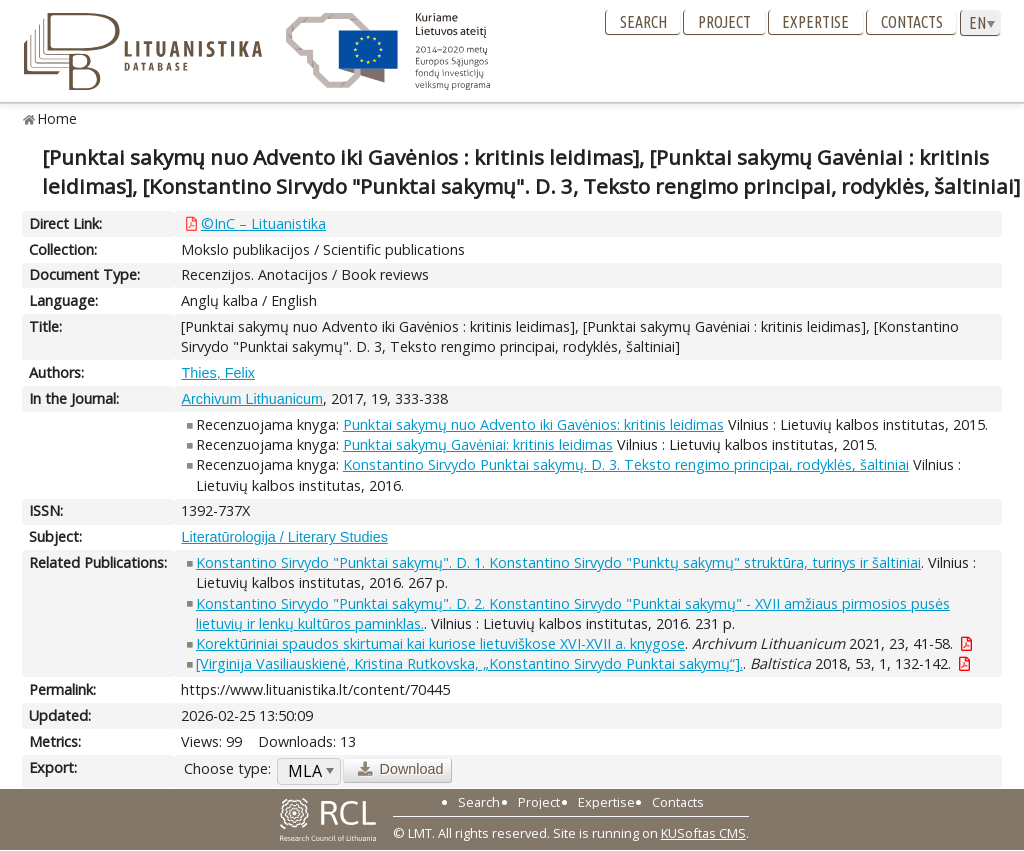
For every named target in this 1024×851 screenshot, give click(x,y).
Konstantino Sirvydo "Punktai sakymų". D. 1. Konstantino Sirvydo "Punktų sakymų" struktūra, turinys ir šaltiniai (558, 562)
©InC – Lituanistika (263, 223)
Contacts (912, 22)
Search (643, 22)
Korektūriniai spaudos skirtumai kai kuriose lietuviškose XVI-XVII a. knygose (440, 643)
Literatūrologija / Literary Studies (284, 537)
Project (724, 22)
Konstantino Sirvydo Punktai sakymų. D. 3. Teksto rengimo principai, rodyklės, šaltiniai (626, 464)
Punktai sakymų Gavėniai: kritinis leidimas (478, 444)
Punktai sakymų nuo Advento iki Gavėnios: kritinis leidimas (533, 424)
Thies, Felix (218, 373)
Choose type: (227, 768)
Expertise (815, 22)
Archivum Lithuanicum (252, 399)
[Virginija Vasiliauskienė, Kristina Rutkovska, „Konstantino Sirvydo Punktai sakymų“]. (469, 663)
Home (57, 118)
